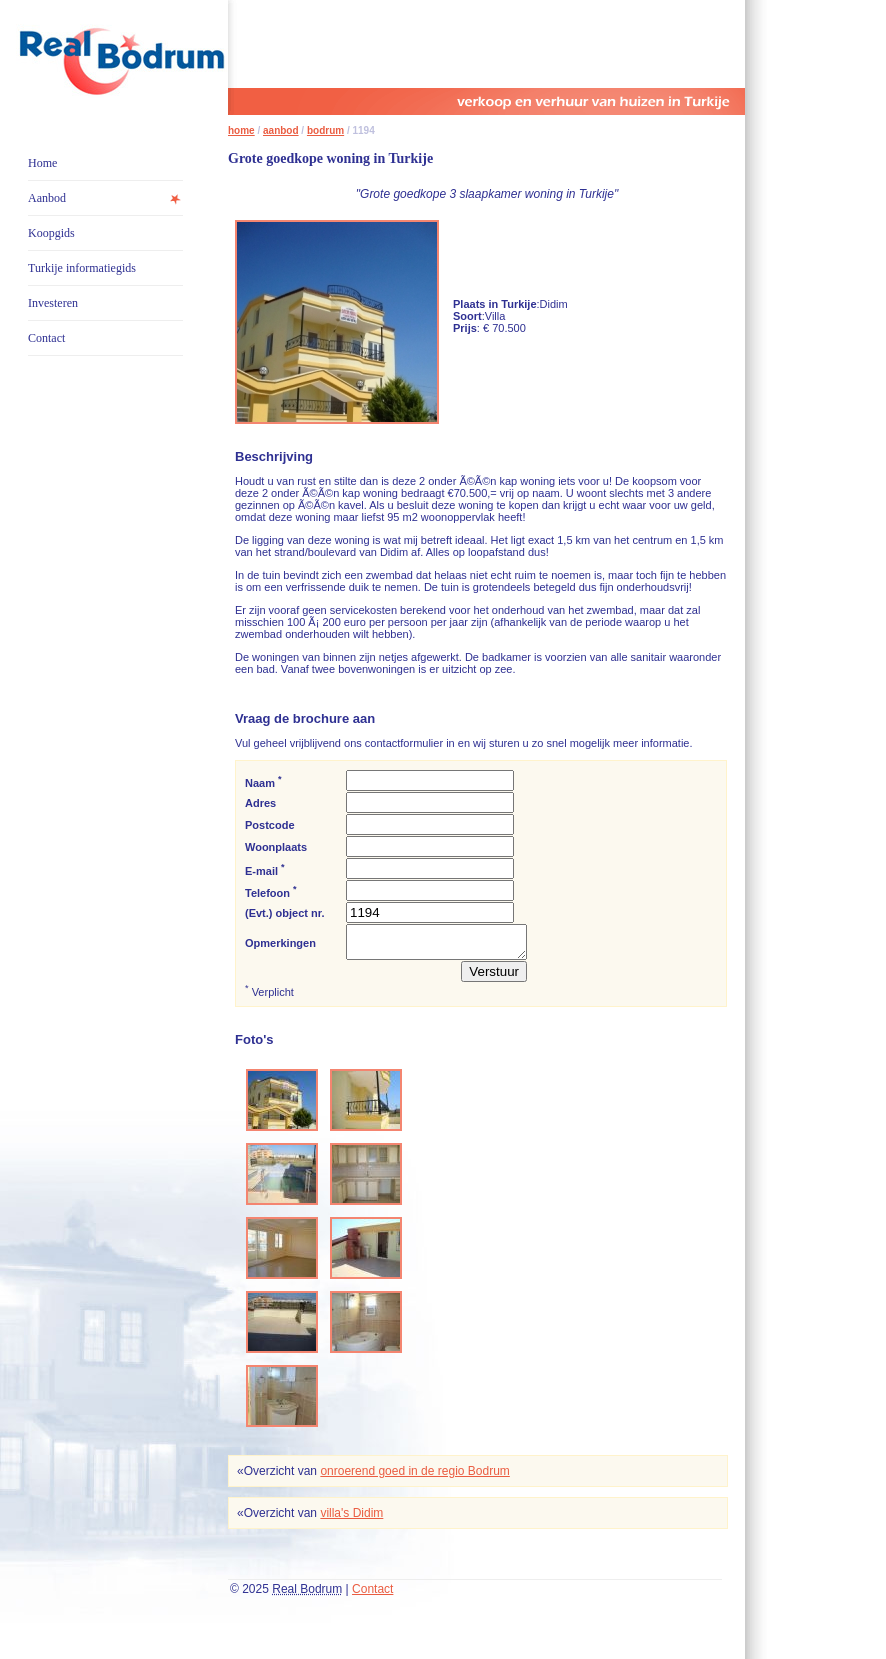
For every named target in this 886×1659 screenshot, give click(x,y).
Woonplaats (276, 847)
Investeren (53, 303)
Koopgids (51, 233)
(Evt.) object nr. (284, 913)
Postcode (270, 825)
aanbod (281, 130)
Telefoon (271, 891)
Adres (260, 803)
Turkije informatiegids (82, 268)
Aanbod (47, 198)
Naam (263, 781)
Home (42, 163)
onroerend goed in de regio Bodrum (414, 1477)
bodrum (325, 130)
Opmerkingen (280, 946)
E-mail (265, 869)
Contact (46, 338)
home (241, 130)
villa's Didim (351, 1519)
